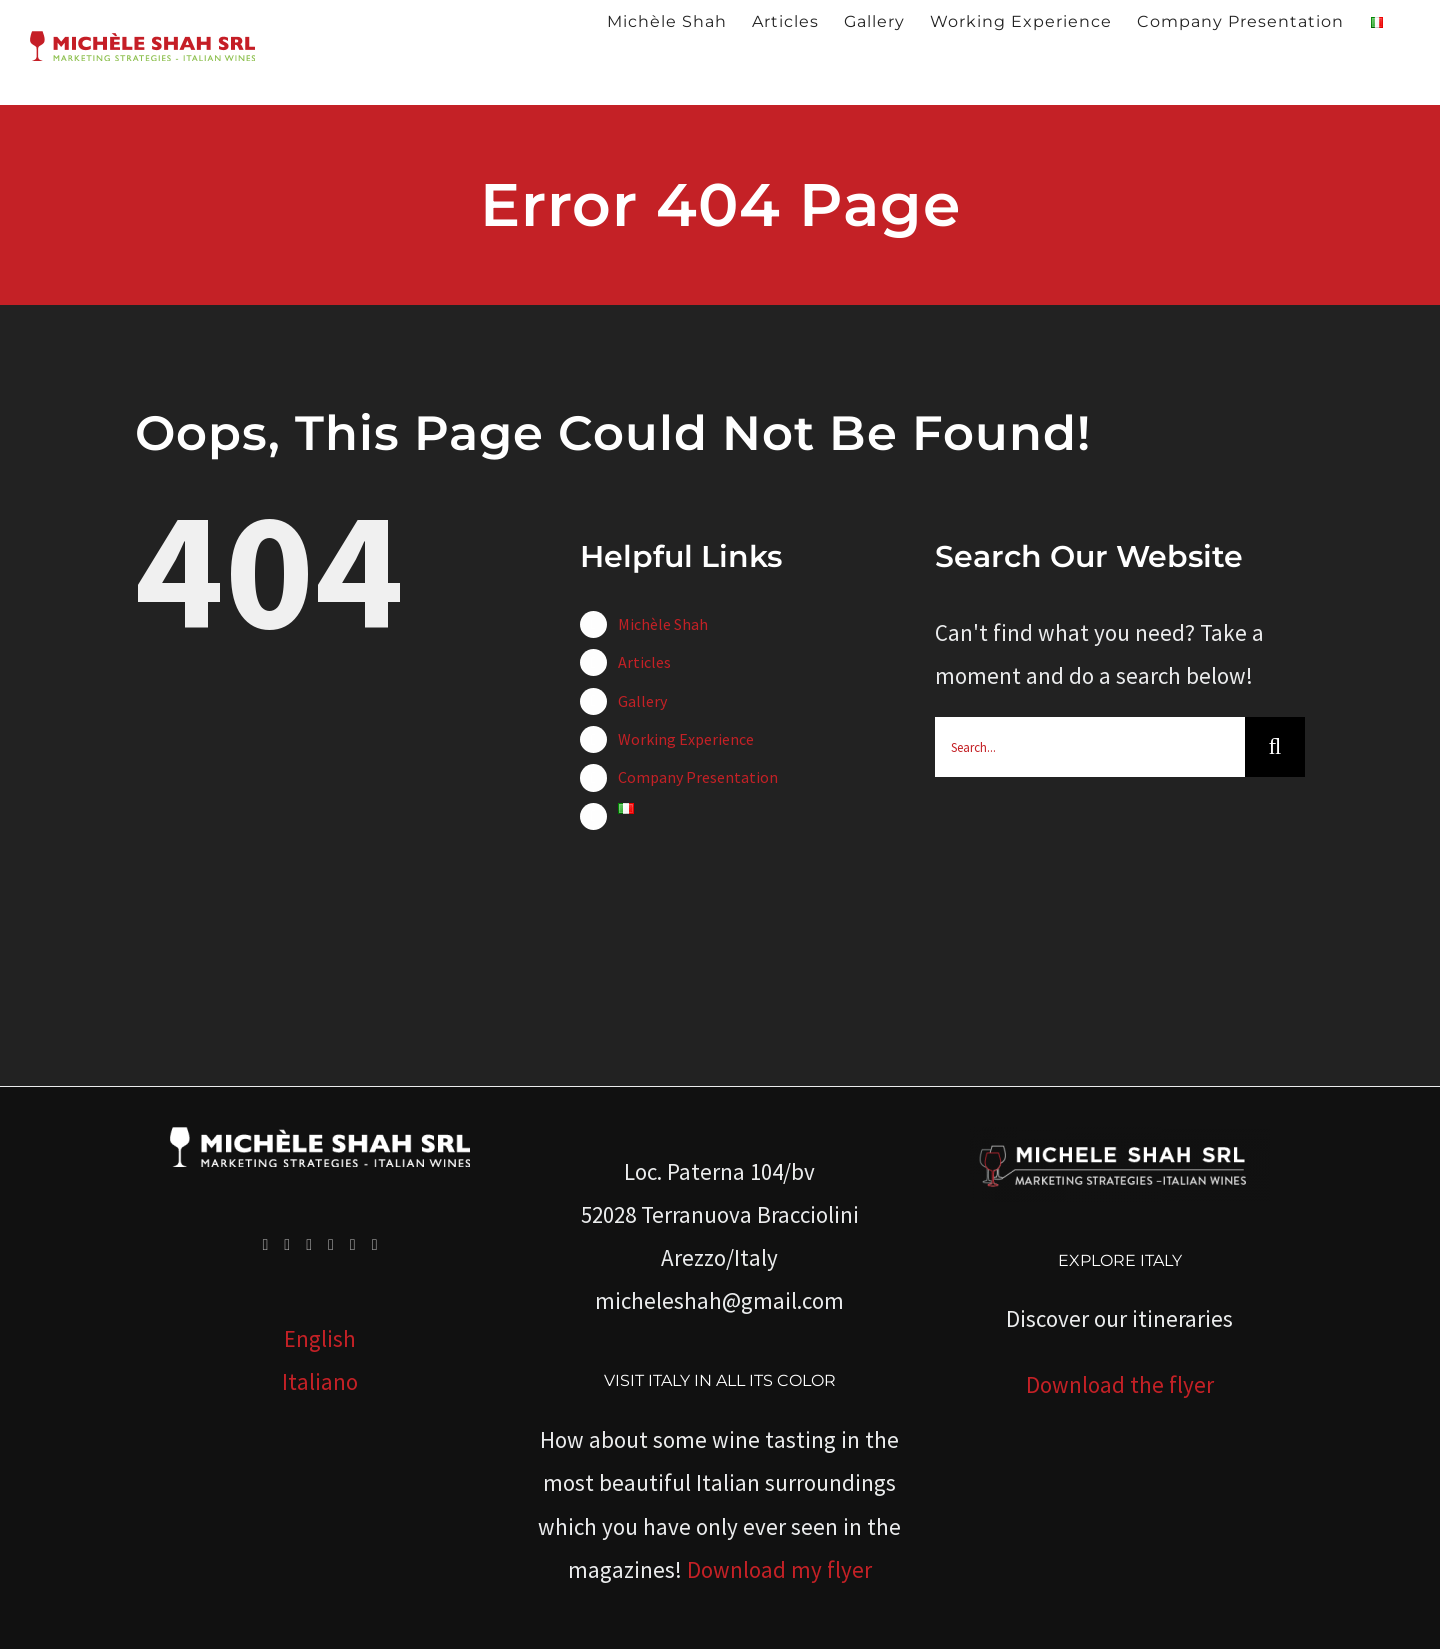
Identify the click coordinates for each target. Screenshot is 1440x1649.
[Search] (1275, 747)
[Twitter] (287, 1245)
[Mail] (375, 1245)
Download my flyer (779, 1569)
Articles (644, 662)
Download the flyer (1120, 1384)
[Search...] (1090, 747)
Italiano (320, 1381)
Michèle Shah (663, 624)
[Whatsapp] (353, 1245)
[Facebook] (265, 1245)
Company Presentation (698, 777)
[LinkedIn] (331, 1245)
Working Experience (686, 739)
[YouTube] (309, 1245)
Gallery (642, 701)
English (320, 1338)
